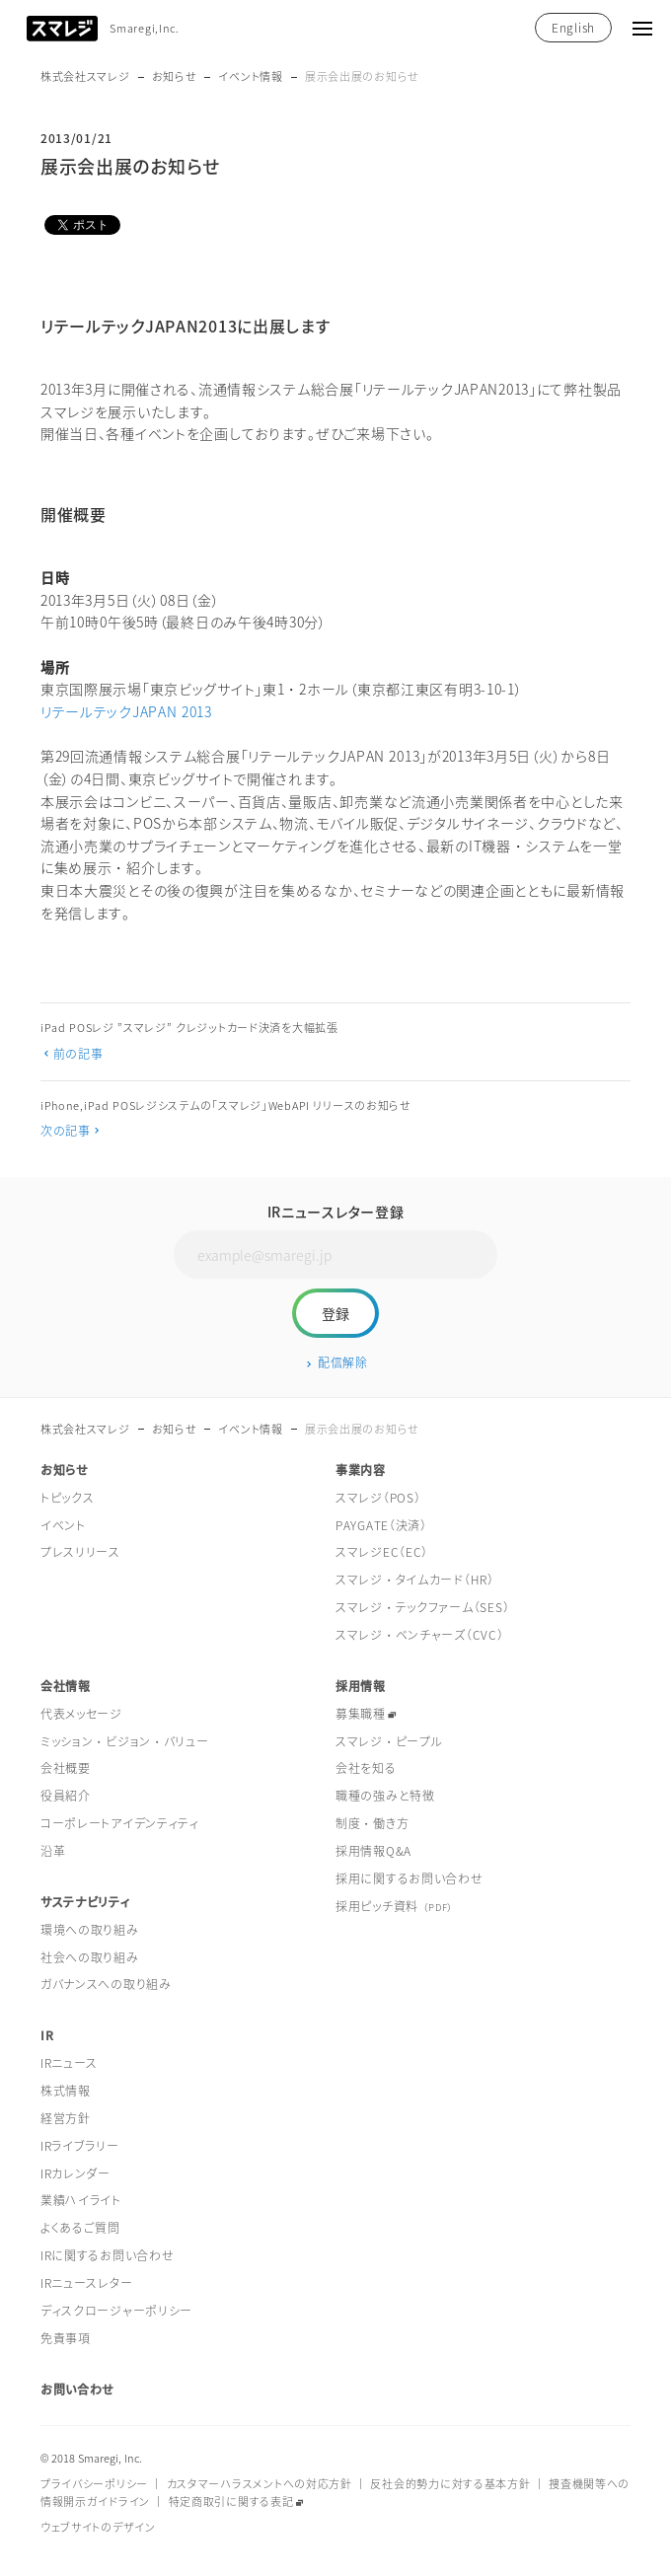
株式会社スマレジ (85, 76)
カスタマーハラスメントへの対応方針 (259, 2483)
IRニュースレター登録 (336, 1211)
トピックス (67, 1498)
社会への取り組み (89, 1957)
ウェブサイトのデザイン (98, 2527)
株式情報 (65, 2090)
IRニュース (69, 2063)
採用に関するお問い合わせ (410, 1878)
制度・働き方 (372, 1823)
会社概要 (65, 1768)
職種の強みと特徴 (385, 1795)
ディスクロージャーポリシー (116, 2310)
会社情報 (65, 1686)
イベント (63, 1525)
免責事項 (65, 2338)
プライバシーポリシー (94, 2483)
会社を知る (366, 1768)
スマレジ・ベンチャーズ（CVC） (420, 1635)
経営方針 (65, 2118)
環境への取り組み (89, 1930)
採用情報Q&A (373, 1851)
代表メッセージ (81, 1714)
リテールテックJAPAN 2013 (126, 711)
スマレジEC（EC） (382, 1552)
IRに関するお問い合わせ (107, 2255)
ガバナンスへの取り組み (106, 1984)
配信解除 (343, 1362)
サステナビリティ (85, 1902)
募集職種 (361, 1714)
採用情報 (361, 1686)
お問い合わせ (77, 2389)
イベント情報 (250, 76)
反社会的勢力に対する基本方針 (450, 2483)
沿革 (52, 1851)
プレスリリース (80, 1552)
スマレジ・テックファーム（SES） (422, 1607)
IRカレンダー (75, 2173)
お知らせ (174, 76)
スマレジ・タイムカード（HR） (415, 1579)
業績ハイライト (80, 2200)
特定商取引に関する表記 (231, 2501)
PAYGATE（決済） (381, 1525)
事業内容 (361, 1470)
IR (46, 2035)
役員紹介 (65, 1795)
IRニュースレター (86, 2283)
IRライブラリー (79, 2146)
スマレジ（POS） (378, 1498)
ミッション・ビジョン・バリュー (124, 1741)
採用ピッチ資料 (394, 1906)
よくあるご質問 (80, 2228)
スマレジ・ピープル (389, 1741)
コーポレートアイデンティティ (119, 1823)
